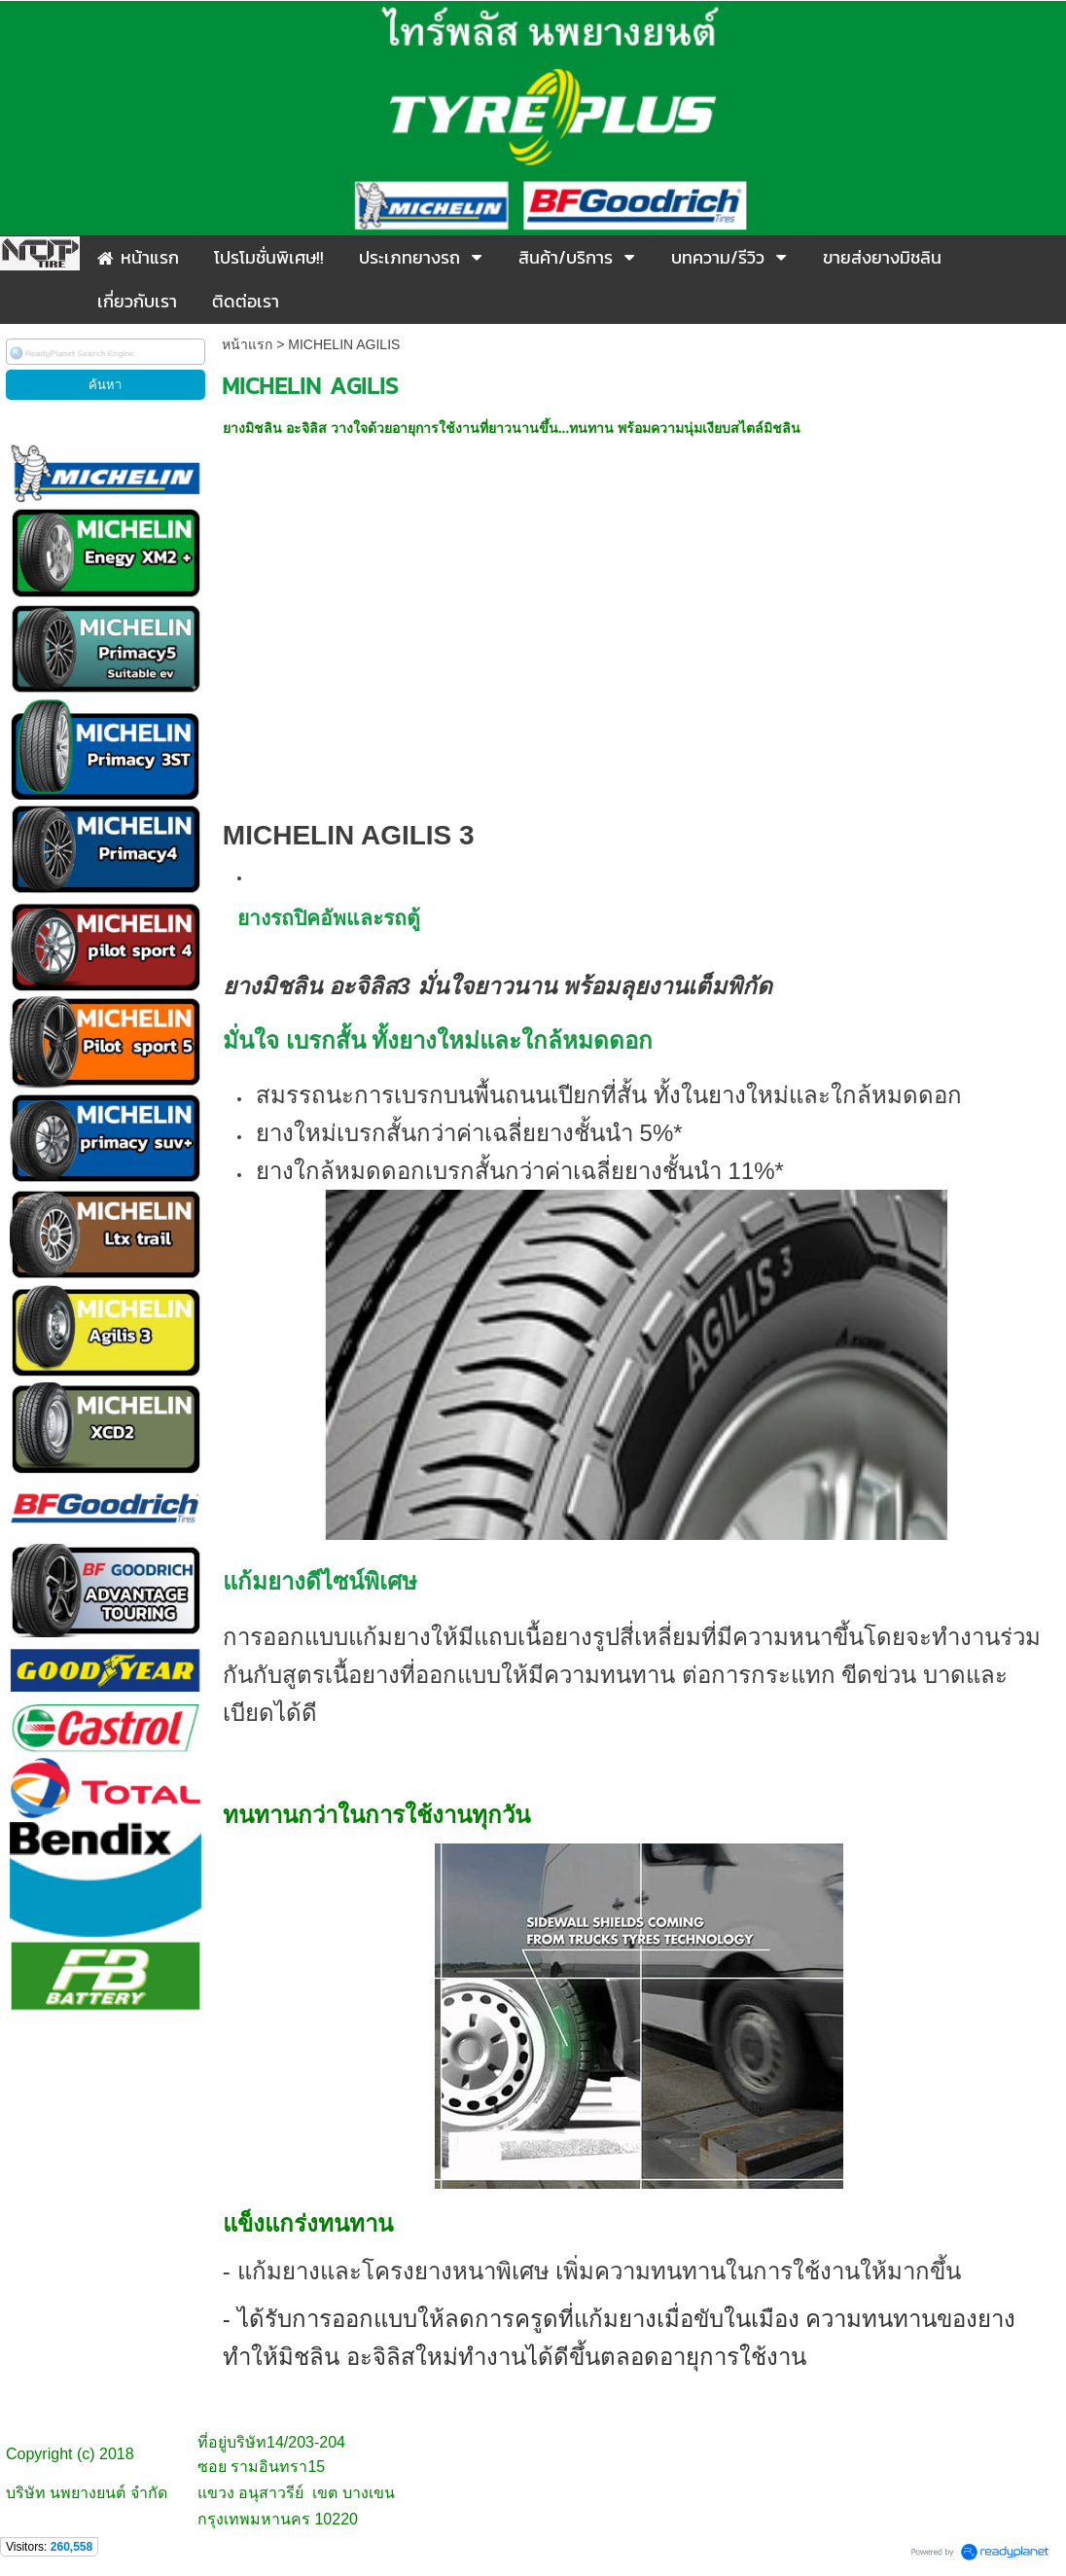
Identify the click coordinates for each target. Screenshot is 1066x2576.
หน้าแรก (247, 344)
